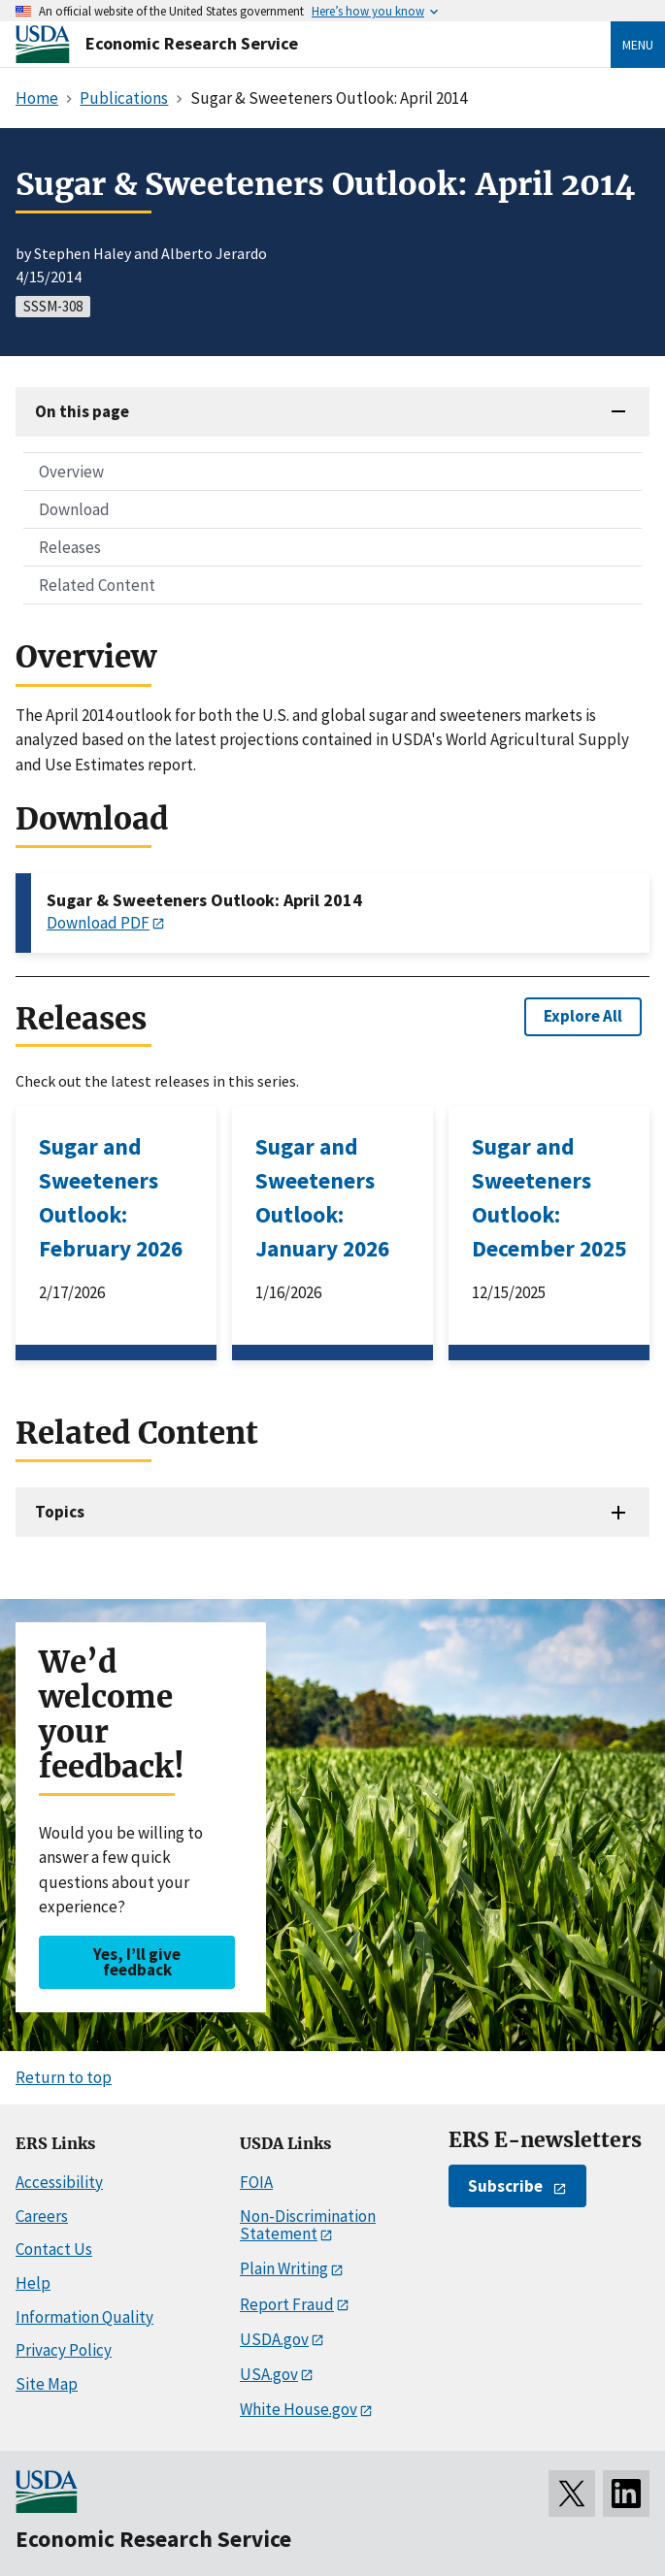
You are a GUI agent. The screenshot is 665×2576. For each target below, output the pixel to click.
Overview (71, 471)
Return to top (64, 2077)
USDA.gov (274, 2339)
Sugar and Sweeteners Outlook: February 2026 (111, 1197)
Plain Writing (284, 2268)
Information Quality (84, 2317)
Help (33, 2283)
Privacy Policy (64, 2350)
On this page (82, 411)
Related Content (97, 585)
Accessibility (59, 2182)
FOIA (256, 2182)
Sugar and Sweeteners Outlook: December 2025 (549, 1197)
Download (74, 509)
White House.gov (298, 2409)
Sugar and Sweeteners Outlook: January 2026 (322, 1197)
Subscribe (505, 2186)
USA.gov (269, 2374)
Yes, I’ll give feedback (137, 1961)
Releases (70, 547)
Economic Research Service (191, 43)
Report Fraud (287, 2304)
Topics (59, 1511)
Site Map (47, 2384)
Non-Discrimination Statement (308, 2225)
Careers (42, 2216)
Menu (637, 44)
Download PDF (98, 922)
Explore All (583, 1016)
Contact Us (54, 2249)
